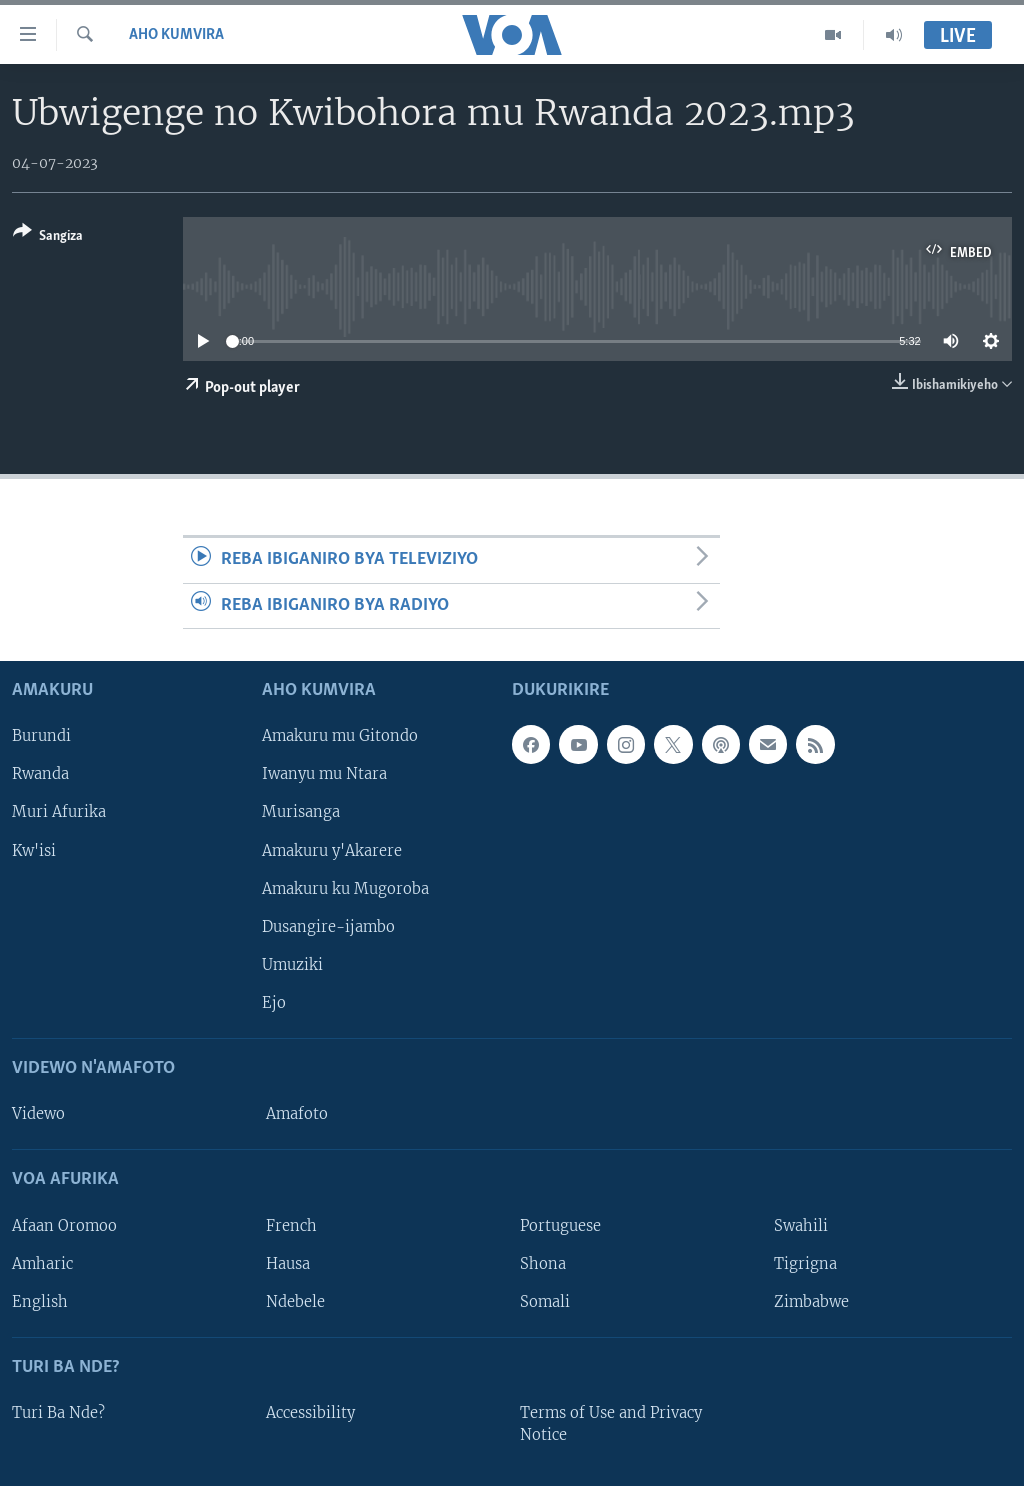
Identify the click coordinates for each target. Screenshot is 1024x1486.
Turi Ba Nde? (58, 1413)
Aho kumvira (176, 35)
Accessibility (310, 1413)
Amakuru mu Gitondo (340, 737)
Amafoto (297, 1114)
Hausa (288, 1264)
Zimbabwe (811, 1302)
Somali (545, 1302)
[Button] (48, 237)
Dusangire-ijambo (328, 927)
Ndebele (295, 1302)
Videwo (38, 1114)
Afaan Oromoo (64, 1226)
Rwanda (40, 775)
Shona (543, 1264)
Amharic (42, 1264)
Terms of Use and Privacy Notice (611, 1424)
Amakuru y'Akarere (332, 851)
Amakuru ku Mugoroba (345, 889)
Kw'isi (34, 851)
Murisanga (301, 813)
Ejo (274, 1003)
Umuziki (292, 965)
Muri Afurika (59, 813)
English (40, 1302)
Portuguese (560, 1226)
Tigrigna (805, 1264)
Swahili (801, 1226)
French (291, 1226)
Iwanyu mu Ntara (324, 775)
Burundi (41, 737)
